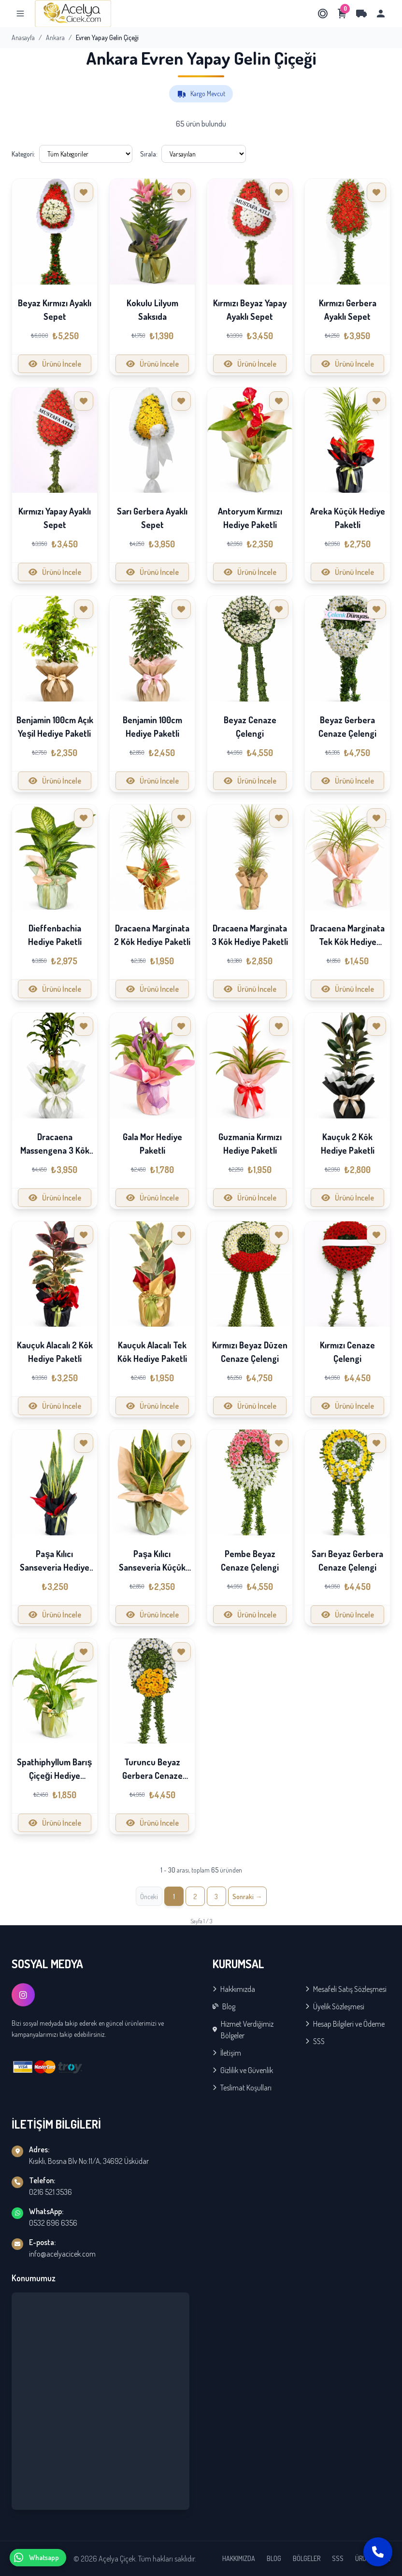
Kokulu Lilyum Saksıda (152, 310)
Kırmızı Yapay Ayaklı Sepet (54, 518)
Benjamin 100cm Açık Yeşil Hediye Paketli (54, 727)
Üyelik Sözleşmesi (334, 2006)
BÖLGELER (306, 2558)
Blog (224, 2006)
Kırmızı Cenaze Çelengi (347, 1352)
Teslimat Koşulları (242, 2087)
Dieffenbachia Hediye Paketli (55, 935)
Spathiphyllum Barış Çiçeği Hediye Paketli (54, 1775)
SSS (315, 2041)
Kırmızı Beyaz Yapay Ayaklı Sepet (250, 310)
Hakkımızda (234, 1989)
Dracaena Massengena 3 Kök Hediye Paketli (54, 1150)
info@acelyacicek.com (62, 2254)
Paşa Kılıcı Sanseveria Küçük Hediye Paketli (152, 1567)
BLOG (274, 2558)
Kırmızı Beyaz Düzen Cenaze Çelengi (249, 1352)
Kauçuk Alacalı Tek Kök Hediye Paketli (152, 1352)
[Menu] (20, 13)
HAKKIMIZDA (238, 2558)
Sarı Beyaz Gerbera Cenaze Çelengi (347, 1560)
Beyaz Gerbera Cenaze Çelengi (347, 727)
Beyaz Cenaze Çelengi (250, 727)
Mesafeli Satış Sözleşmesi (346, 1989)
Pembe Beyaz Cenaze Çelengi (250, 1560)
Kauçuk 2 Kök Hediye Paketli (347, 1143)
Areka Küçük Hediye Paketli (347, 518)
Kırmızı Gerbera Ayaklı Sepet (347, 310)
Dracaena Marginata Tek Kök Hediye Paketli (347, 941)
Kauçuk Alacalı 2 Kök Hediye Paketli (55, 1352)
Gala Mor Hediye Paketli (152, 1143)
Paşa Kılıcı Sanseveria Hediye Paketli (54, 1567)
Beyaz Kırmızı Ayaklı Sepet (54, 310)
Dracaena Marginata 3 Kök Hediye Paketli (250, 935)
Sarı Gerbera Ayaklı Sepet (152, 518)
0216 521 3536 (50, 2192)
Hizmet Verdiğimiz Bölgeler (243, 2029)
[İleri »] (247, 1896)
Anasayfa (23, 37)
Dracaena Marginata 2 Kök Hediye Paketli (152, 935)
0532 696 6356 (53, 2223)
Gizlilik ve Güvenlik (243, 2070)
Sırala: (149, 154)
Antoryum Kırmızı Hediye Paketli (250, 518)
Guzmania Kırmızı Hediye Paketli (250, 1143)
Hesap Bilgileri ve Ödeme (345, 2024)
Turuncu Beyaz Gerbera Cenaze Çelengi (152, 1775)
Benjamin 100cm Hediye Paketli (152, 727)
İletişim (227, 2053)
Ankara (55, 37)
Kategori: (23, 154)
